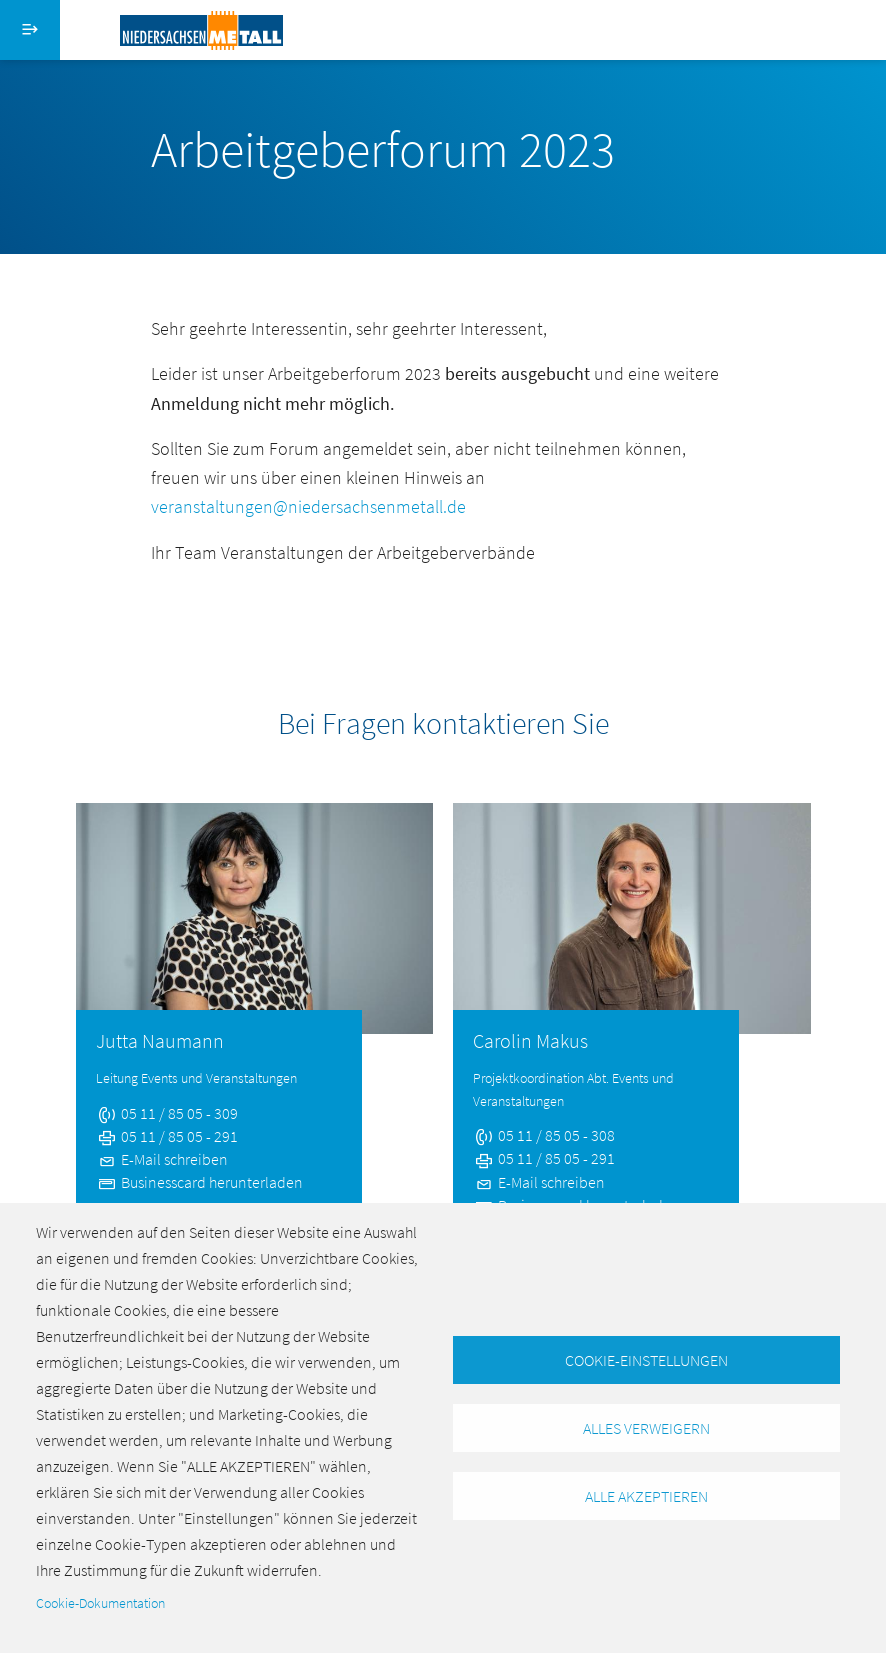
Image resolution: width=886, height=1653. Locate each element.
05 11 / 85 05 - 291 (167, 1136)
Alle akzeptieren (646, 1496)
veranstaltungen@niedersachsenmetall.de (308, 506)
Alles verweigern (646, 1428)
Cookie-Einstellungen (646, 1360)
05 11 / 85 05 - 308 (544, 1135)
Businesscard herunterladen (199, 1182)
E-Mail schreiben (162, 1159)
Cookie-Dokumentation (100, 1603)
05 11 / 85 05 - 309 (167, 1113)
